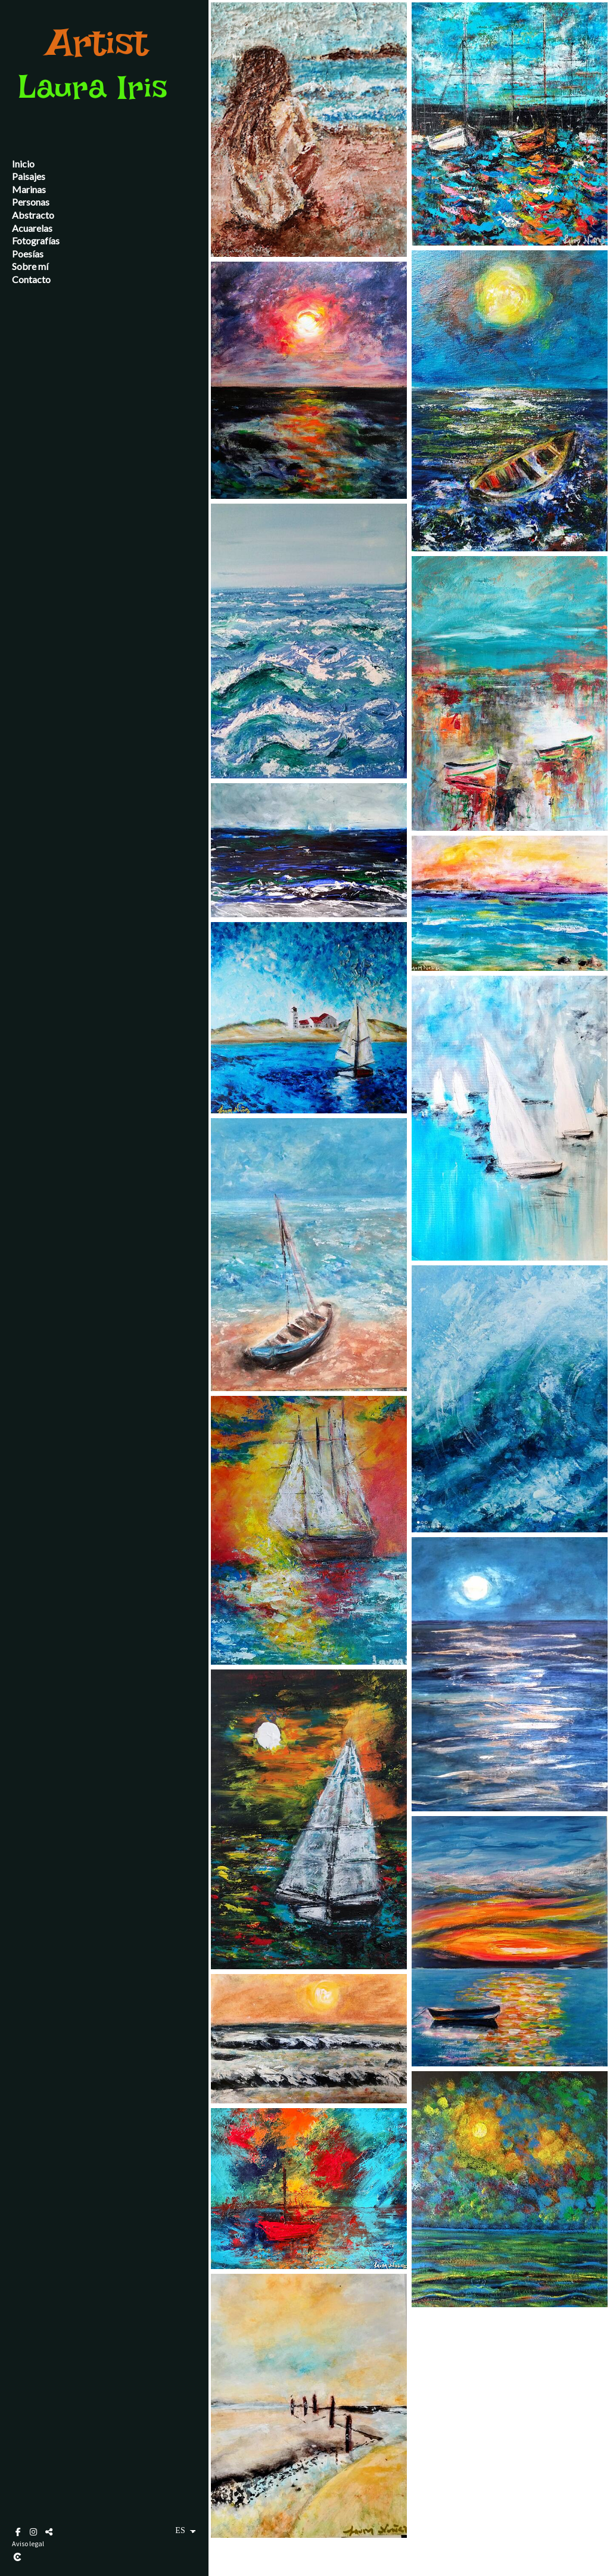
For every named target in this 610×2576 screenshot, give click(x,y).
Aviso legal (28, 2543)
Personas (30, 201)
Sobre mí (30, 266)
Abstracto (33, 215)
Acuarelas (32, 228)
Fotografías (36, 240)
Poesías (27, 253)
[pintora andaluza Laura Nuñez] (98, 113)
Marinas (29, 189)
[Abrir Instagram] (33, 2532)
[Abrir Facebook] (18, 2532)
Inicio (23, 163)
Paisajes (28, 176)
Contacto (31, 279)
